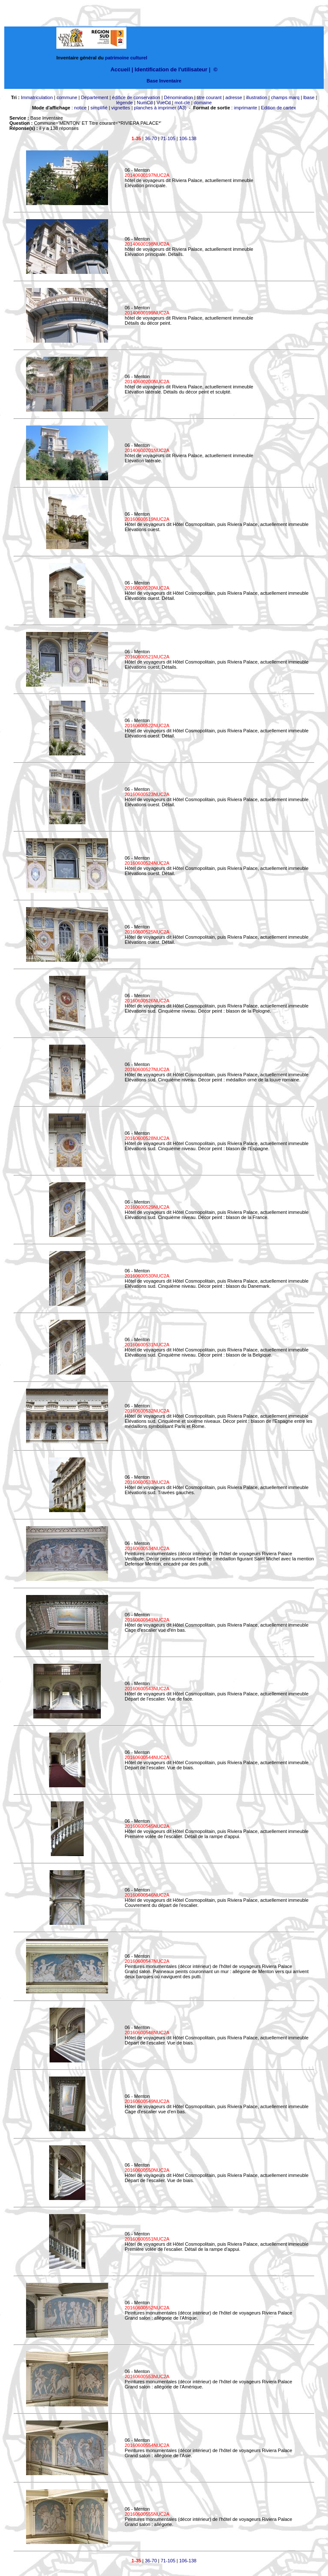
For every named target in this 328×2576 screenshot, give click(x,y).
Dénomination (178, 97)
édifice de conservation (136, 97)
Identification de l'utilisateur (171, 69)
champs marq (285, 97)
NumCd (144, 102)
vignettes (120, 107)
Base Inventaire (163, 80)
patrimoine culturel (126, 57)
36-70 (151, 138)
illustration (256, 97)
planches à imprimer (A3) (160, 107)
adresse (234, 97)
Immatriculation (37, 97)
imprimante (245, 107)
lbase (308, 97)
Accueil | (122, 69)
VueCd (163, 102)
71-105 (168, 138)
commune (67, 97)
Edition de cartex (278, 107)
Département (94, 97)
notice (80, 107)
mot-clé (182, 102)
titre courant (209, 97)
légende (124, 102)
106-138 (187, 138)
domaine (203, 102)
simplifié (99, 107)
